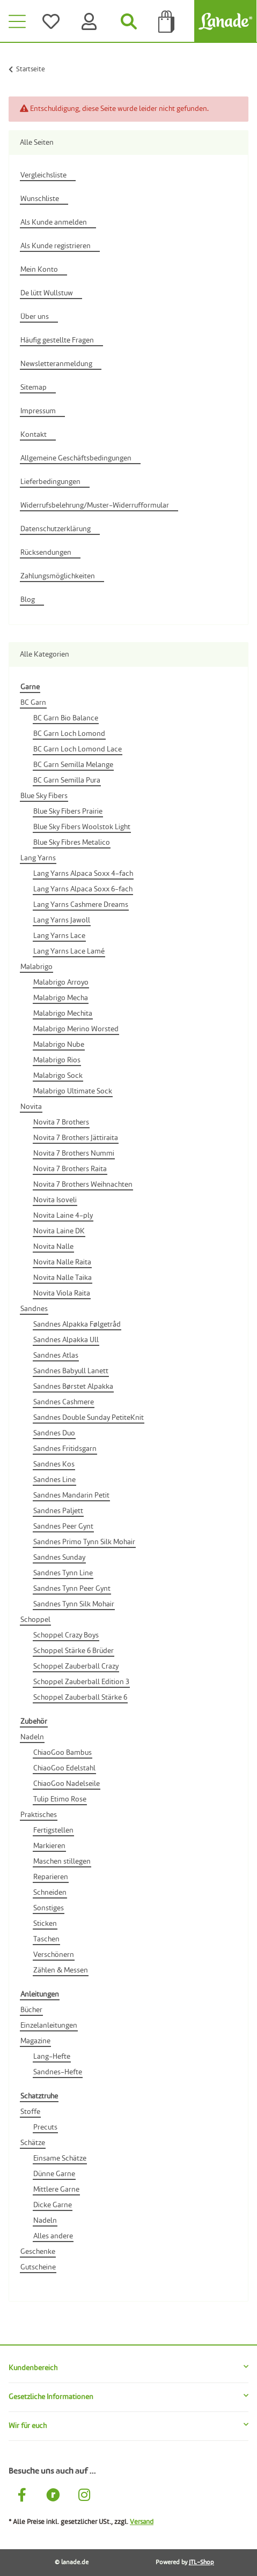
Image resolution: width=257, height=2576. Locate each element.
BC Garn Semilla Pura (66, 780)
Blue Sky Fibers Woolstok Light (81, 827)
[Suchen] (129, 21)
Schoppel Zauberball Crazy (76, 1666)
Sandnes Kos (54, 1464)
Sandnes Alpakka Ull (66, 1340)
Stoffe (30, 2112)
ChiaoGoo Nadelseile (66, 1784)
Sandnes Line (54, 1480)
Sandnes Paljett (58, 1511)
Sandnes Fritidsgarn (65, 1449)
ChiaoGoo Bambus (62, 1752)
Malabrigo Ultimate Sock (72, 1091)
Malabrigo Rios (56, 1060)
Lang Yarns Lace (59, 936)
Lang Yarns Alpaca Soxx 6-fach (83, 889)
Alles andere (53, 2236)
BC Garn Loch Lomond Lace (77, 749)
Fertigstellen (53, 1830)
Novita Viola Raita (61, 1293)
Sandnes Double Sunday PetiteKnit (88, 1417)
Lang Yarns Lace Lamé (69, 951)
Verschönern (53, 1955)
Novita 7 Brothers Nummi (73, 1153)
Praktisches (38, 1815)
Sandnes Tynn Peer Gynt (72, 1588)
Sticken (45, 1923)
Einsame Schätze (59, 2158)
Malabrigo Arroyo (61, 982)
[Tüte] (167, 21)
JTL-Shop (201, 2562)
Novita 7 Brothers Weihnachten (83, 1184)
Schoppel (35, 1620)
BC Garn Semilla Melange (73, 765)
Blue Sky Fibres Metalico (71, 842)
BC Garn (33, 702)
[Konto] (91, 21)
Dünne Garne (54, 2174)
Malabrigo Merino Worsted (76, 1029)
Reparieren (50, 1877)
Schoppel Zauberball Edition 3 (81, 1682)
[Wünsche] (53, 21)
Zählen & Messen (60, 1970)
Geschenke (37, 2251)
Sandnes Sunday (59, 1557)
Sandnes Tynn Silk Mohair (73, 1604)
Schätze (32, 2143)
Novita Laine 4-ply (63, 1215)
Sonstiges (48, 1908)
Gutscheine (38, 2267)
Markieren (49, 1846)
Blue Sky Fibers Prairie (67, 811)
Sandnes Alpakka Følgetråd (77, 1324)
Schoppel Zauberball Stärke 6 (80, 1697)
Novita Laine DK (59, 1231)
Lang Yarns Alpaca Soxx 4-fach (83, 873)
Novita (31, 1107)
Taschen (46, 1939)
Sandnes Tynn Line (63, 1573)
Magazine (35, 2041)
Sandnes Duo (54, 1433)
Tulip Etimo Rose (59, 1799)
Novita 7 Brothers (61, 1122)
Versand (141, 2522)
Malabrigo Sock (58, 1075)
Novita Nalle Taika (62, 1278)
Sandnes (34, 1309)
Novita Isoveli (55, 1200)
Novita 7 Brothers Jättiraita (75, 1138)
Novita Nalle (53, 1246)
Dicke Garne (52, 2205)
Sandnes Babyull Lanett (70, 1371)
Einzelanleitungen (48, 2025)
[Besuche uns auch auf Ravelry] (53, 2496)
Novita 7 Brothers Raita (70, 1169)
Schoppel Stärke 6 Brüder (73, 1651)
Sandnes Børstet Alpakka (73, 1386)
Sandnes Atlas (55, 1355)
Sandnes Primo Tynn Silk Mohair (84, 1542)
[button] (128, 2368)
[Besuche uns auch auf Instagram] (84, 2496)
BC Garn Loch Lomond (69, 734)
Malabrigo (36, 967)
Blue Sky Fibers (44, 796)
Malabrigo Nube (58, 1044)
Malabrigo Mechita (62, 1013)
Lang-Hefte (51, 2056)
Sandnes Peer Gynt (63, 1526)
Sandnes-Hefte (57, 2072)
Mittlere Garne (56, 2189)
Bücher (31, 2010)
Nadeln (32, 1737)
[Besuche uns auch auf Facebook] (22, 2496)
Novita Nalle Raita (62, 1262)
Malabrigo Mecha (60, 998)
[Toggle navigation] (17, 21)
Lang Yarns (38, 858)
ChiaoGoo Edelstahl (64, 1768)
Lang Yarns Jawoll (61, 920)
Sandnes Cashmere (63, 1402)
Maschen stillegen (62, 1861)
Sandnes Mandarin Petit (71, 1495)
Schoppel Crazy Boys (66, 1635)
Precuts (45, 2127)
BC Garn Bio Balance (65, 718)
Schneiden (50, 1892)
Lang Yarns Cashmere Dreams (80, 905)
